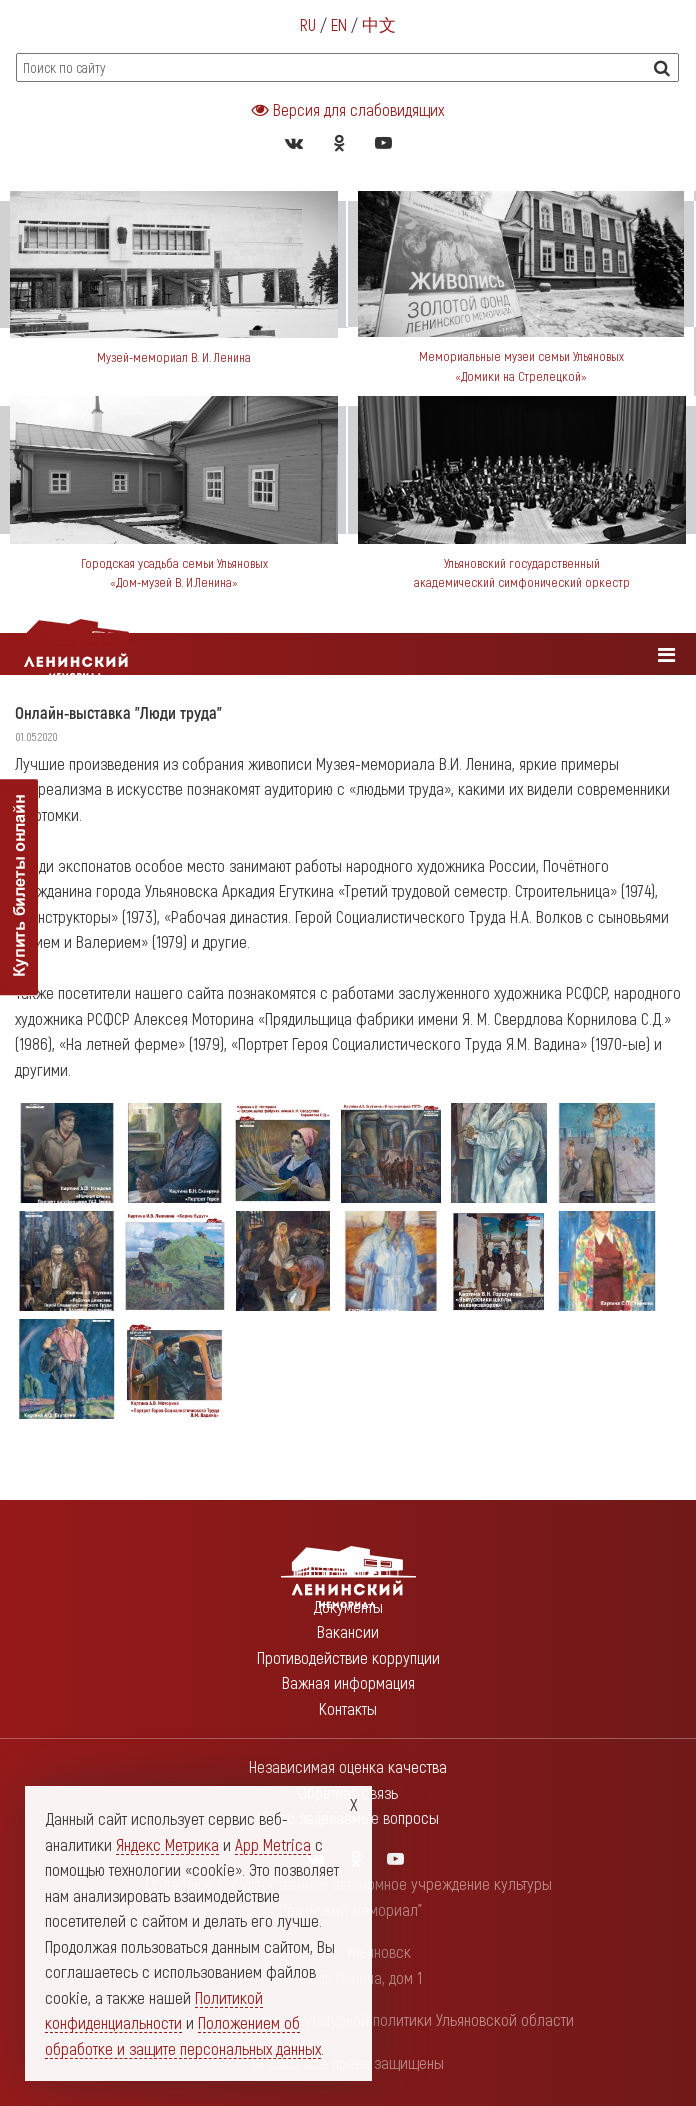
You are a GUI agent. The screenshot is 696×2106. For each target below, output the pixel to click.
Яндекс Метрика (167, 1844)
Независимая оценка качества (348, 1766)
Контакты (348, 1708)
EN (339, 24)
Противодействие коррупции (348, 1657)
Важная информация (348, 1682)
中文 (379, 24)
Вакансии (348, 1631)
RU (308, 24)
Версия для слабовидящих (348, 109)
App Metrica (273, 1844)
